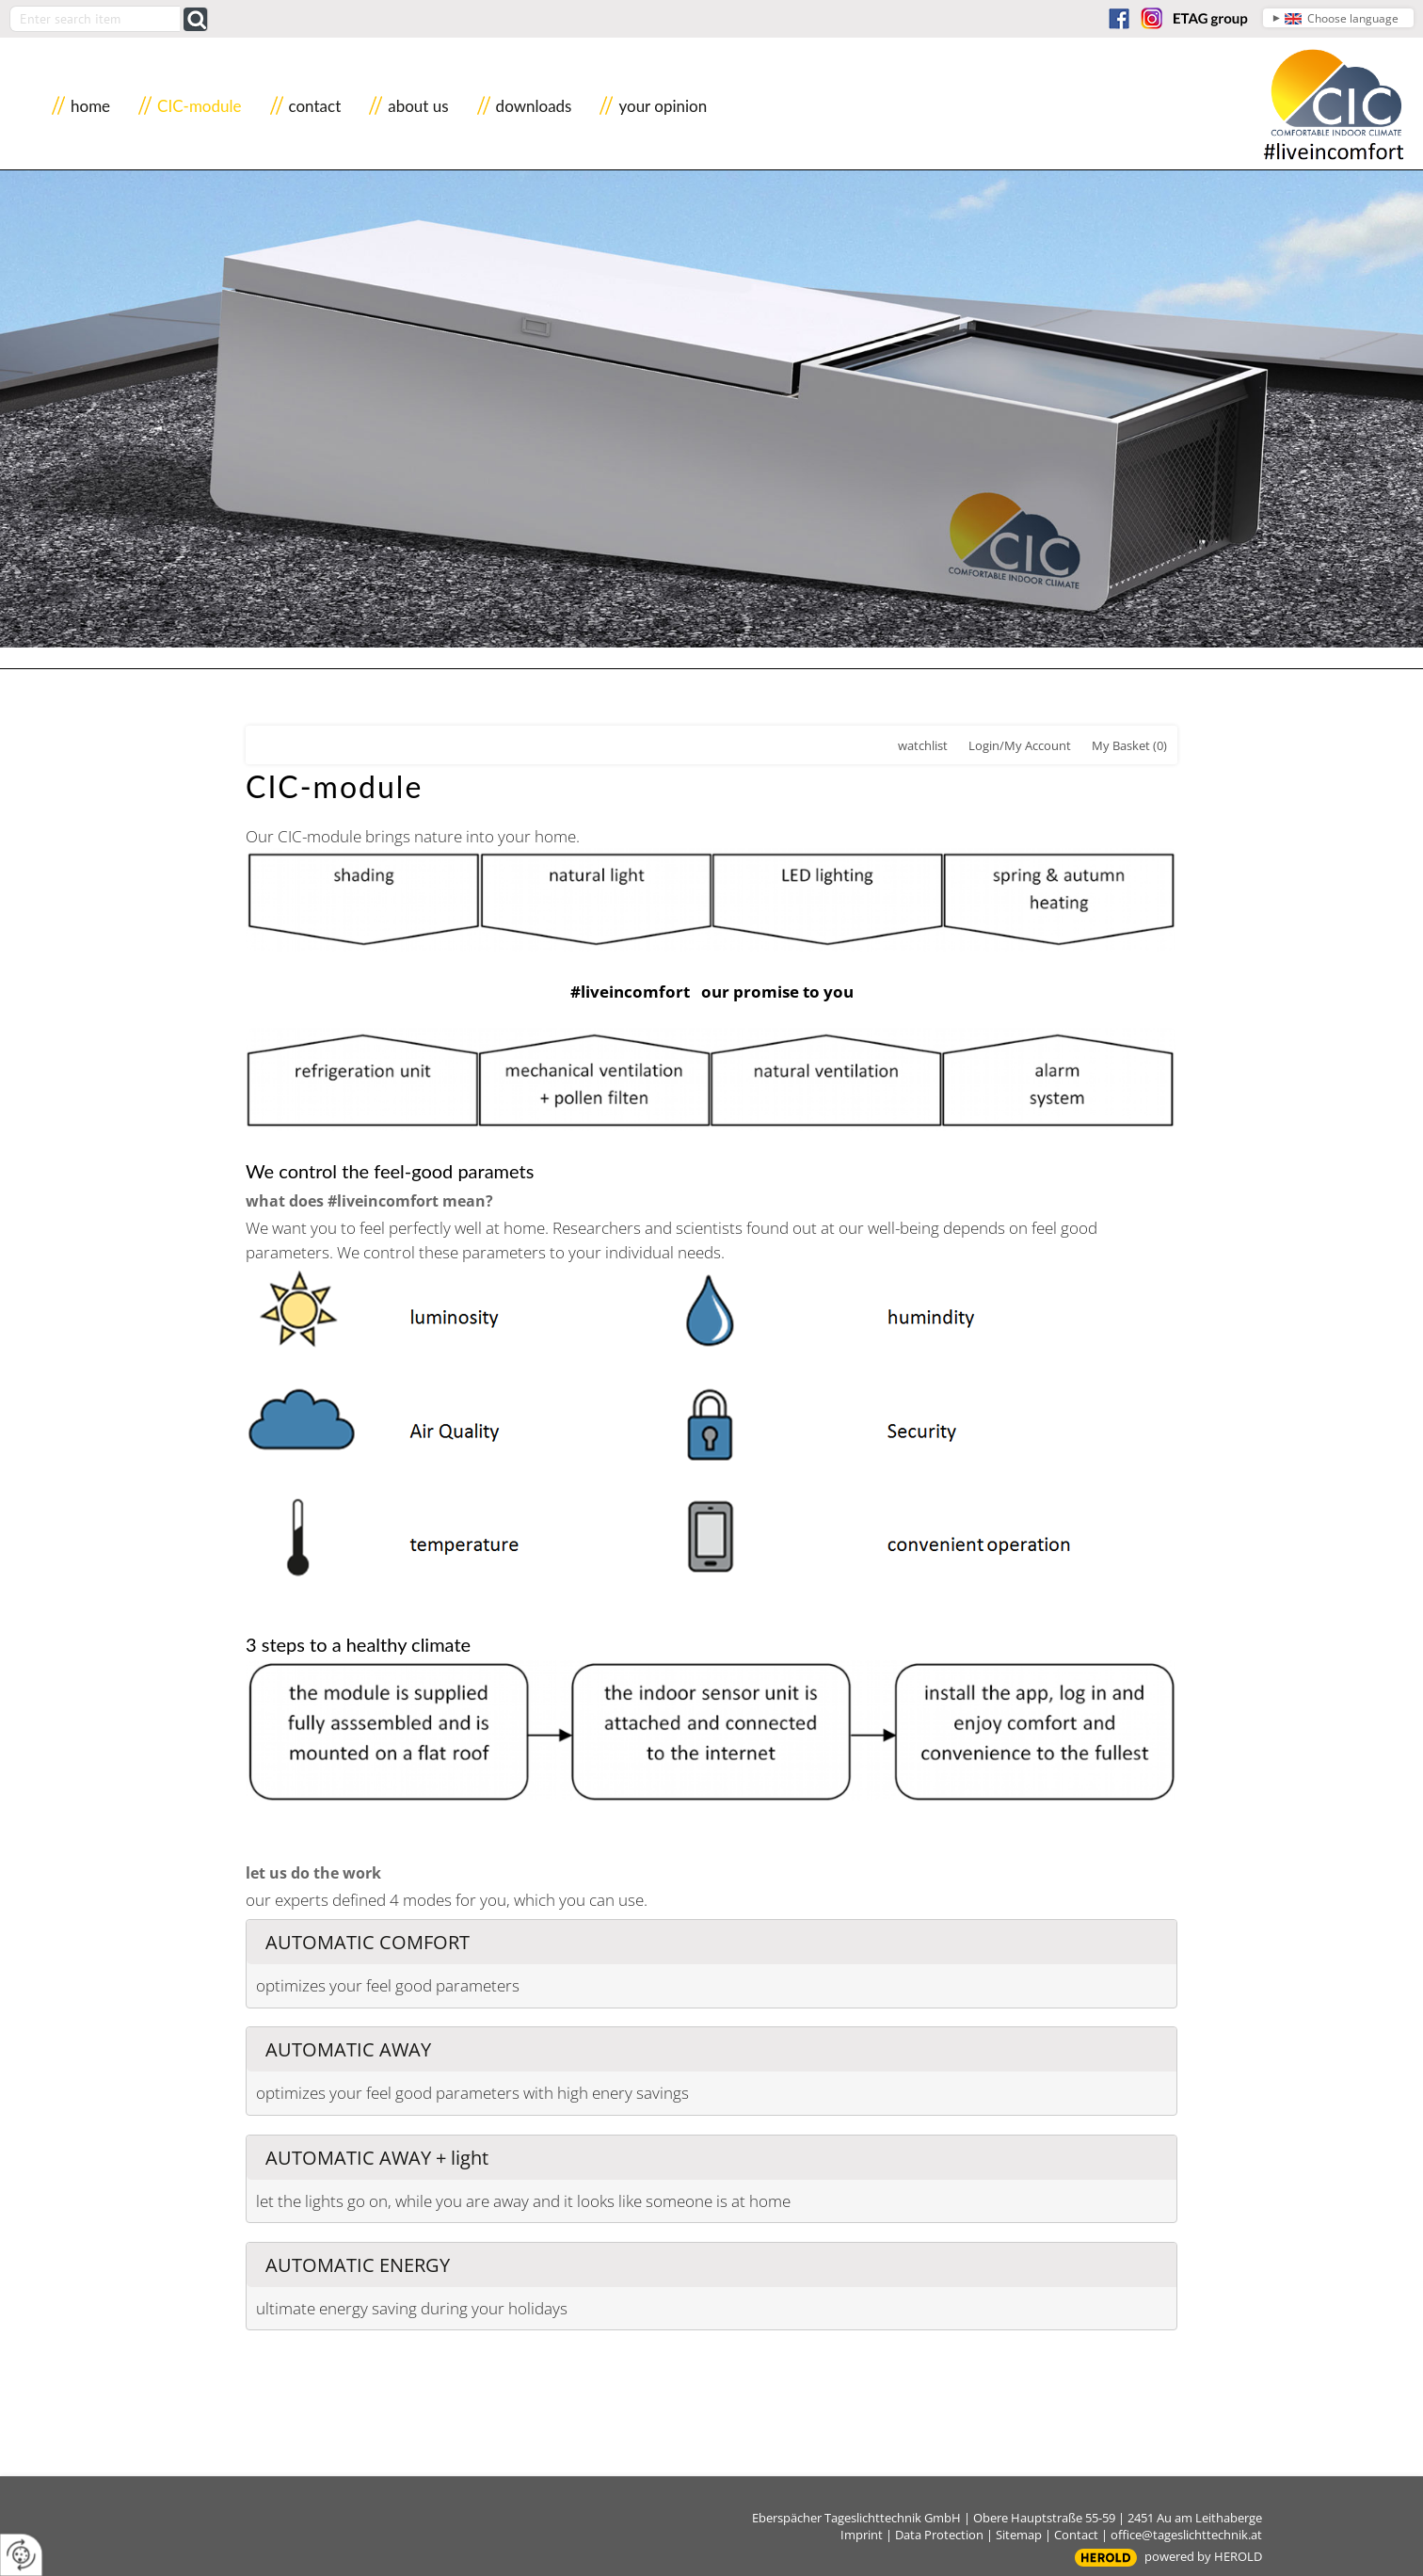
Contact (1076, 2534)
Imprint (861, 2534)
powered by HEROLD (1203, 2556)
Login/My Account (1019, 745)
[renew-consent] (21, 2555)
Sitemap (1019, 2534)
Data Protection (939, 2534)
